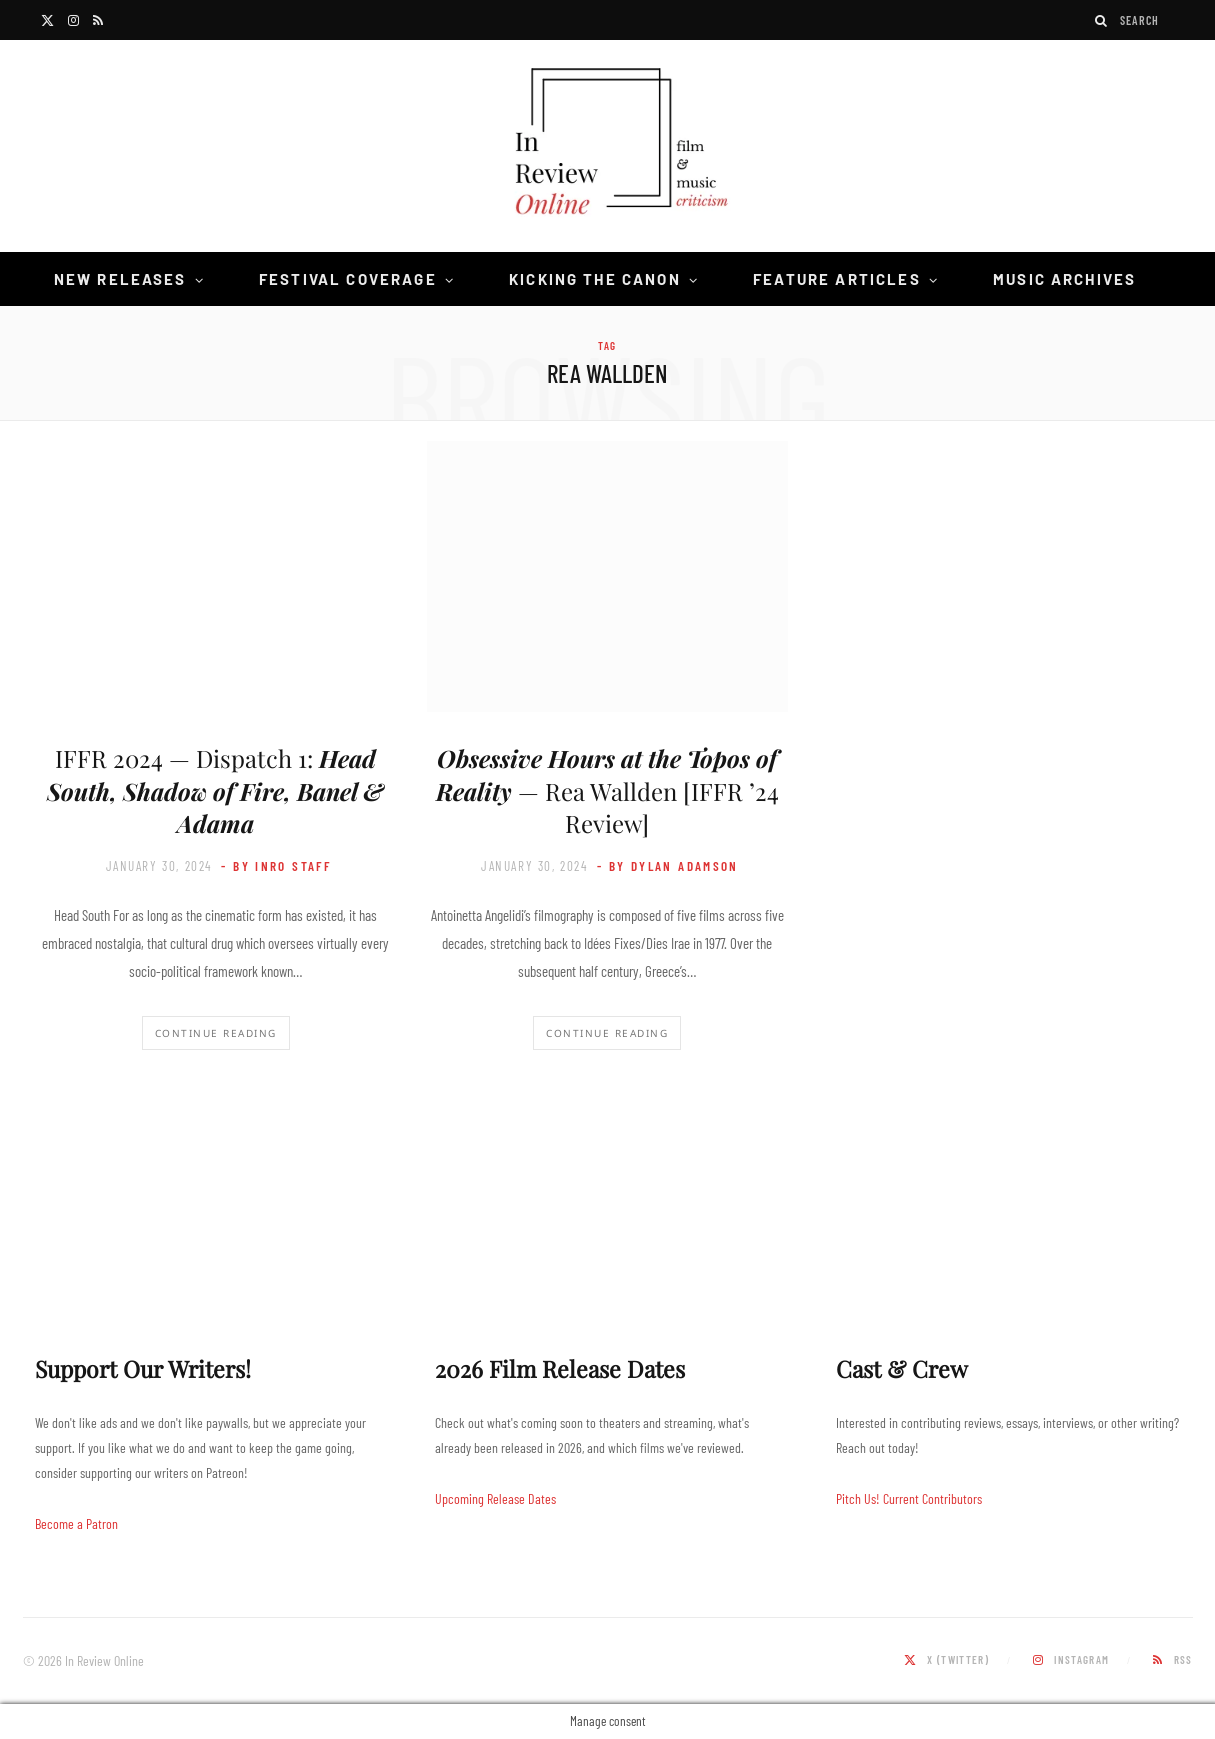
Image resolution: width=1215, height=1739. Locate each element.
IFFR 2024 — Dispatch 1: (215, 790)
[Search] (1102, 20)
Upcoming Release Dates (495, 1498)
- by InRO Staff (276, 866)
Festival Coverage (348, 279)
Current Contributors (932, 1498)
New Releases (120, 279)
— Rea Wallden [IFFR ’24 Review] (607, 790)
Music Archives (1064, 279)
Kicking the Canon (595, 279)
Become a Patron (76, 1523)
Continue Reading (216, 1033)
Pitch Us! (858, 1498)
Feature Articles (837, 279)
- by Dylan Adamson (668, 866)
